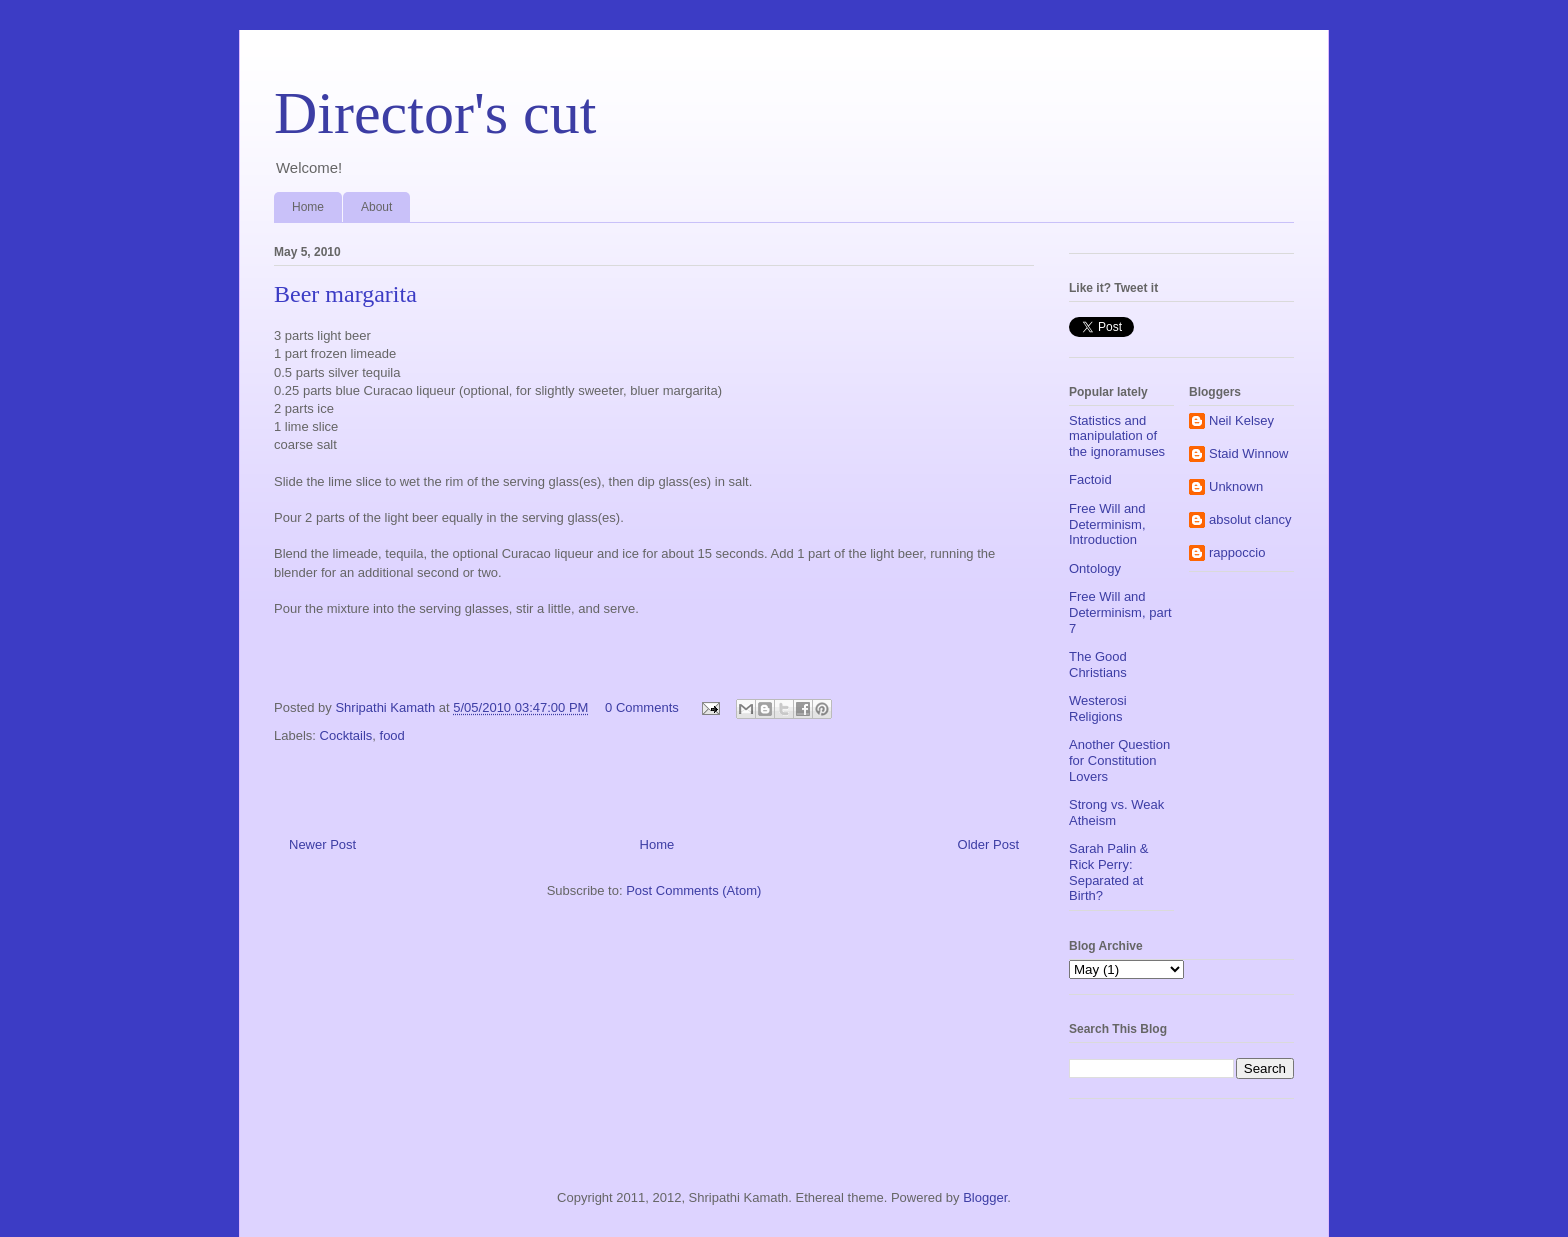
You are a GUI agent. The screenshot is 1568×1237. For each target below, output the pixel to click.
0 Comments (642, 707)
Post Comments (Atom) (693, 890)
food (392, 735)
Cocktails (346, 735)
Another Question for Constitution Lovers (1119, 760)
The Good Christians (1098, 664)
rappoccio (1237, 552)
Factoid (1090, 479)
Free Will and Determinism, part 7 (1120, 612)
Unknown (1236, 486)
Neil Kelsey (1241, 420)
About (376, 207)
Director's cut (435, 113)
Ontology (1095, 568)
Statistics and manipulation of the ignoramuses (1117, 436)
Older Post (988, 844)
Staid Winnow (1248, 453)
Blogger (985, 1197)
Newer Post (322, 844)
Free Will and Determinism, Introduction (1107, 524)
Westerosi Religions (1098, 708)
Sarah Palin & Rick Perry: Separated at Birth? (1109, 872)
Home (308, 207)
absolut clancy (1250, 519)
